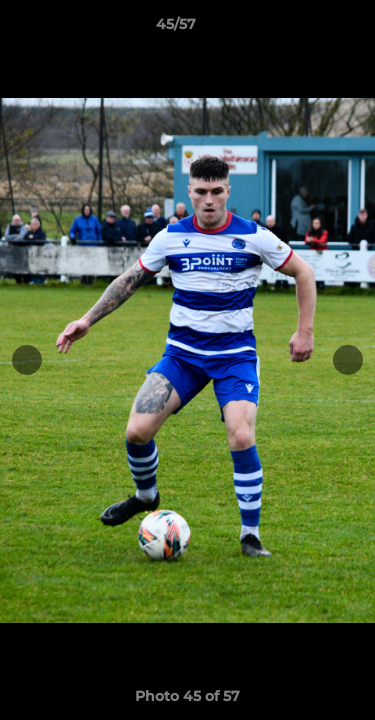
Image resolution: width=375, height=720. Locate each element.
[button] (303, 29)
